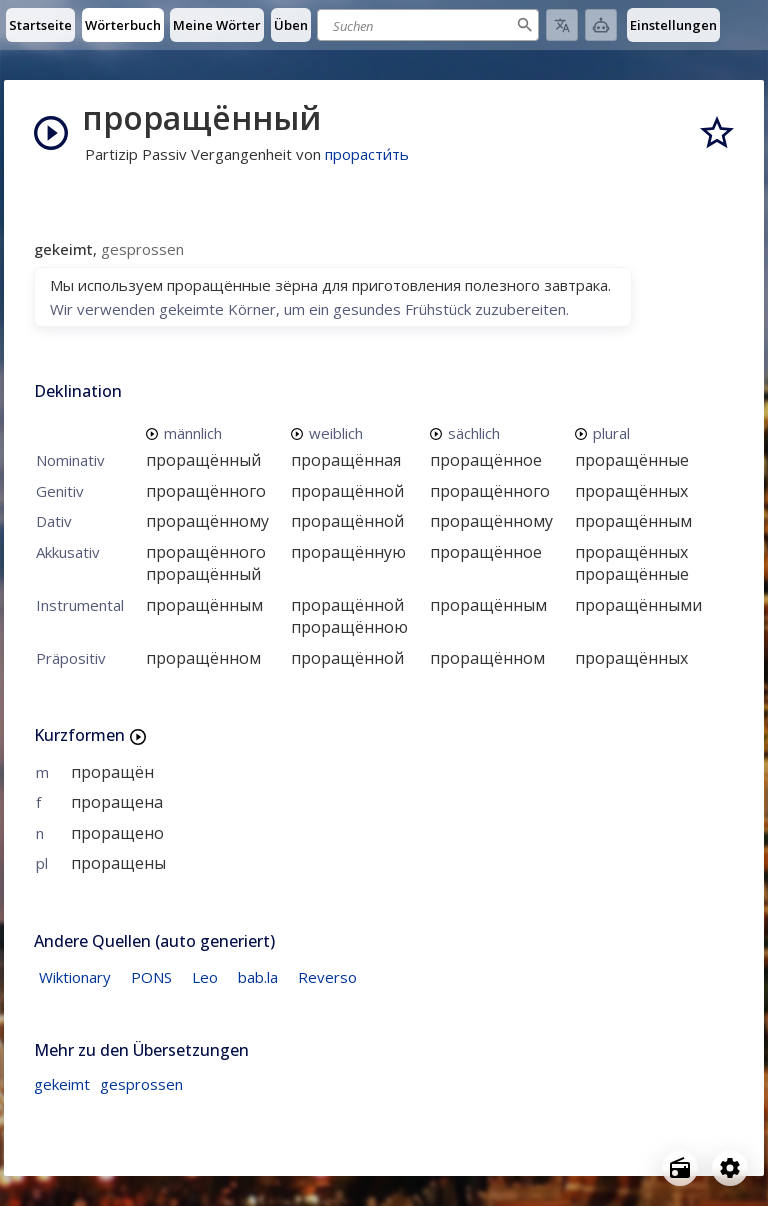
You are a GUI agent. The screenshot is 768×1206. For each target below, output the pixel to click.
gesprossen (141, 1084)
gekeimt (62, 1084)
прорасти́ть (367, 154)
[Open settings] (730, 1168)
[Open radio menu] (680, 1168)
